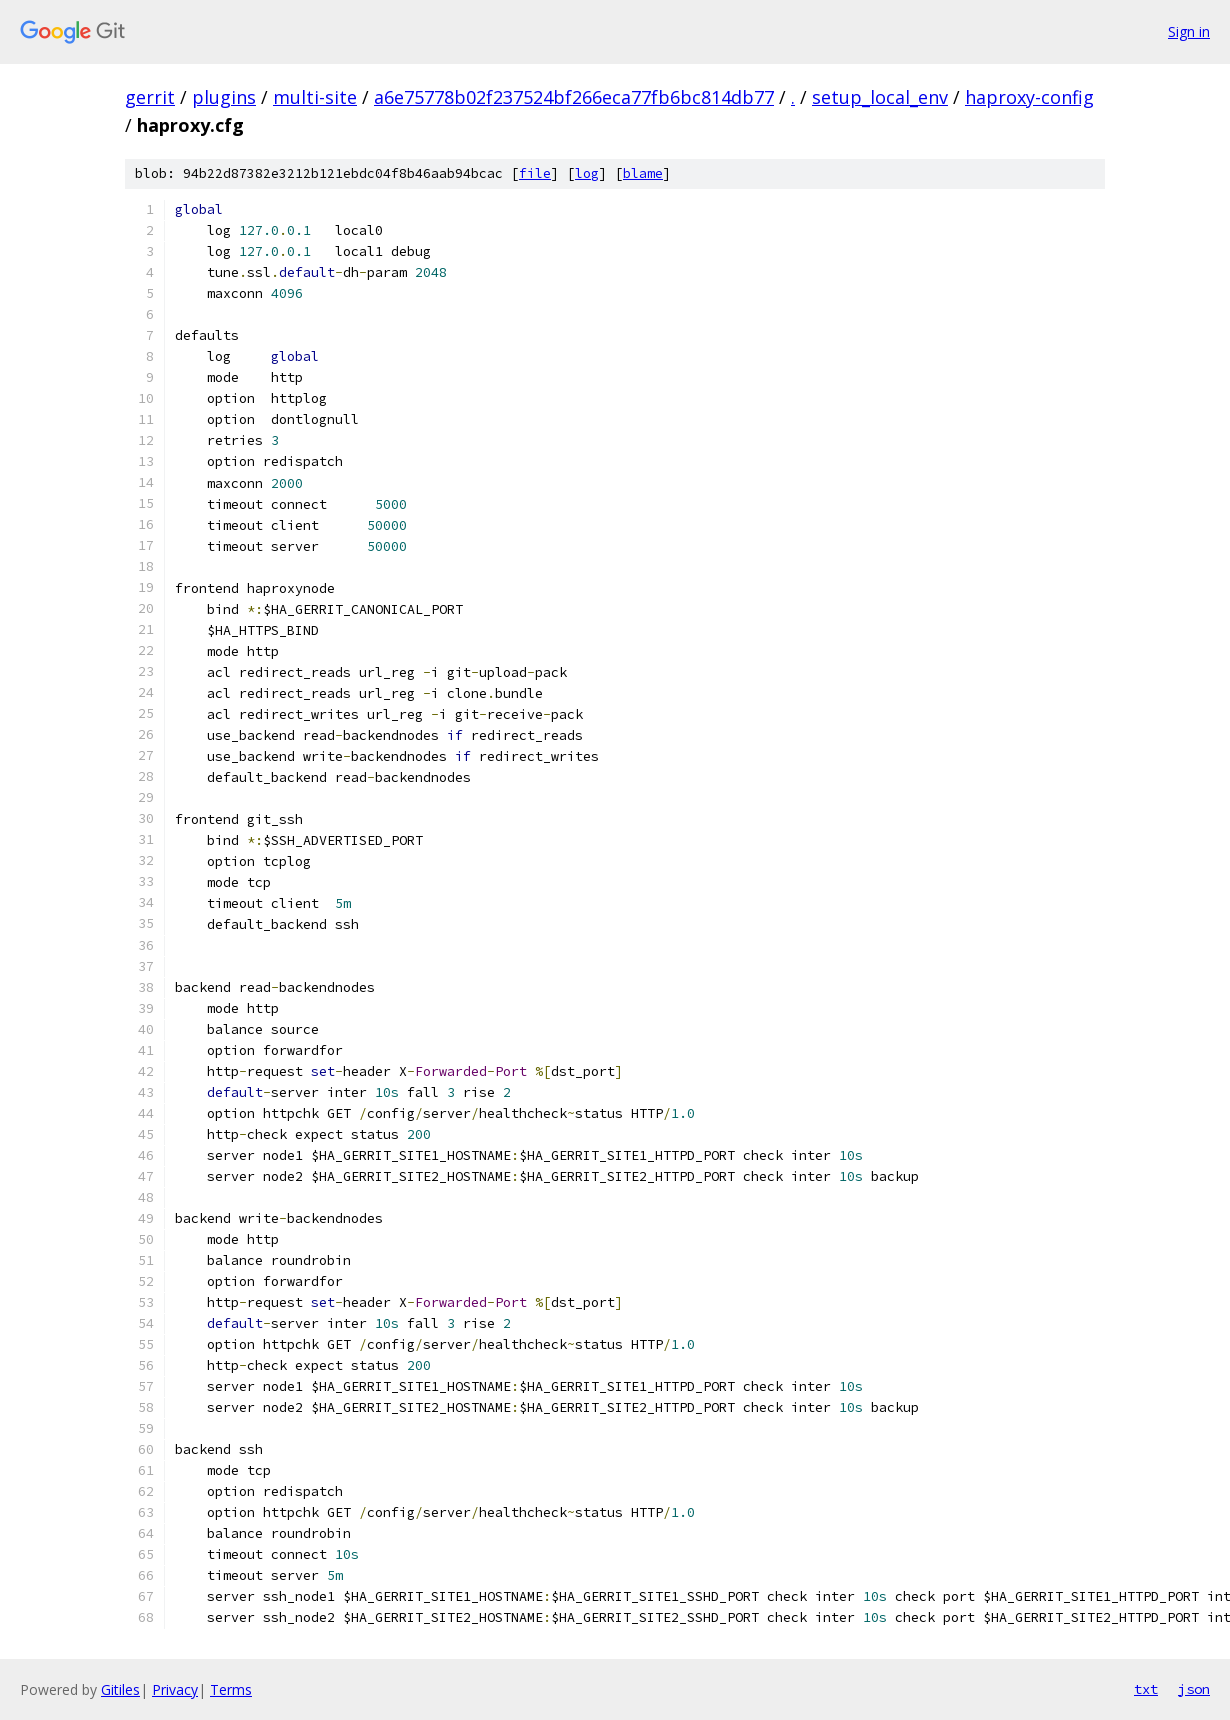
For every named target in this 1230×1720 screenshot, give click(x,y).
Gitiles (120, 1689)
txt (1146, 1689)
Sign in (1189, 31)
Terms (231, 1689)
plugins (224, 97)
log (587, 173)
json (1194, 1689)
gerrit (150, 97)
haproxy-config (1029, 97)
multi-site (315, 97)
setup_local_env (880, 97)
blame (643, 173)
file (535, 173)
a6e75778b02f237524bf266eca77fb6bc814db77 (574, 97)
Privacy (175, 1689)
